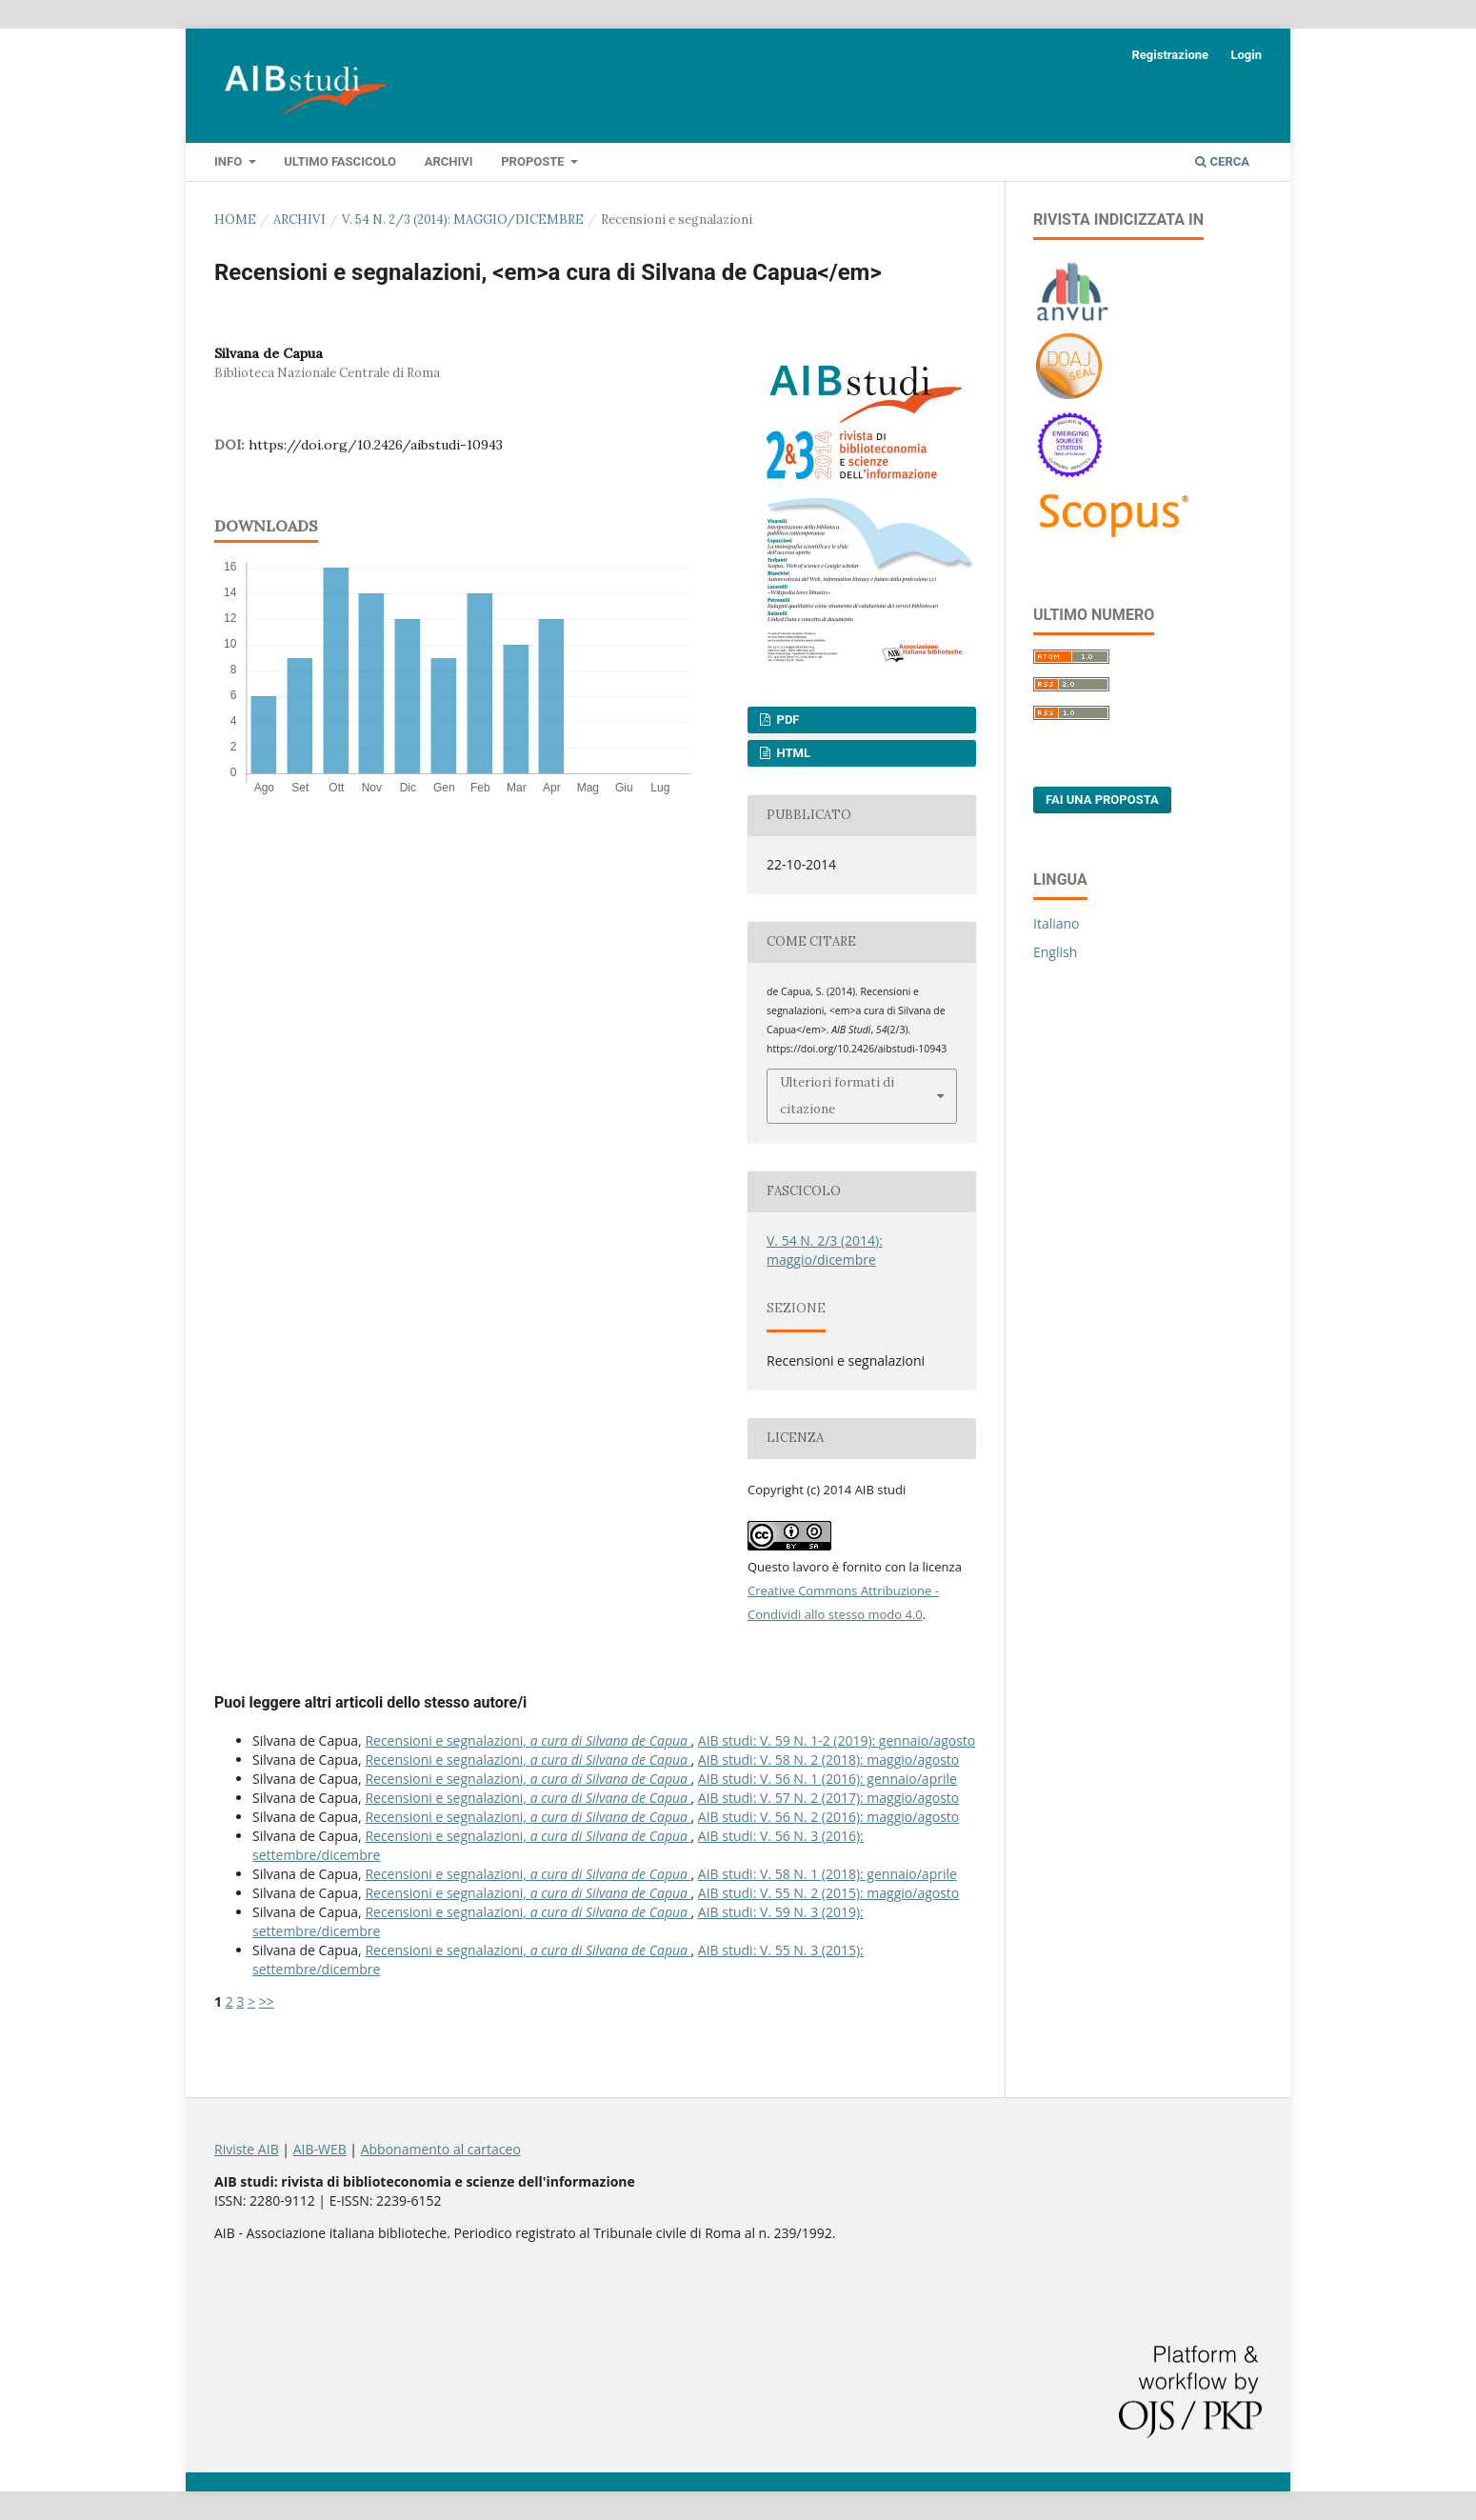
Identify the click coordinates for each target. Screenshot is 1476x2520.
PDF (786, 719)
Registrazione (1169, 55)
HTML (791, 753)
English (1055, 952)
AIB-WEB (320, 2149)
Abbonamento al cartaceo (441, 2149)
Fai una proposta (1102, 799)
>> (266, 2001)
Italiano (1056, 923)
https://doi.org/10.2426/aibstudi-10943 (376, 444)
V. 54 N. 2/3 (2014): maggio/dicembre (463, 219)
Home (235, 219)
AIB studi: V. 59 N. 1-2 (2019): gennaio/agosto (836, 1740)
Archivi (449, 161)
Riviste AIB (246, 2149)
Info (229, 161)
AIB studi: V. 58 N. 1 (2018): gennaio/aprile (827, 1874)
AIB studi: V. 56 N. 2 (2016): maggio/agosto (828, 1817)
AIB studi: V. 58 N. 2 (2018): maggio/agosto (828, 1759)
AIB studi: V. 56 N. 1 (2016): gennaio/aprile (827, 1779)
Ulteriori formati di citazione (837, 1095)
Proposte (534, 161)
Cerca (1222, 161)
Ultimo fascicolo (340, 161)
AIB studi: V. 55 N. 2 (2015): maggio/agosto (828, 1893)
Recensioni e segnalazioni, (527, 1740)
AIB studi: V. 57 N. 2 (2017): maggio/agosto (828, 1798)
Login (1246, 55)
